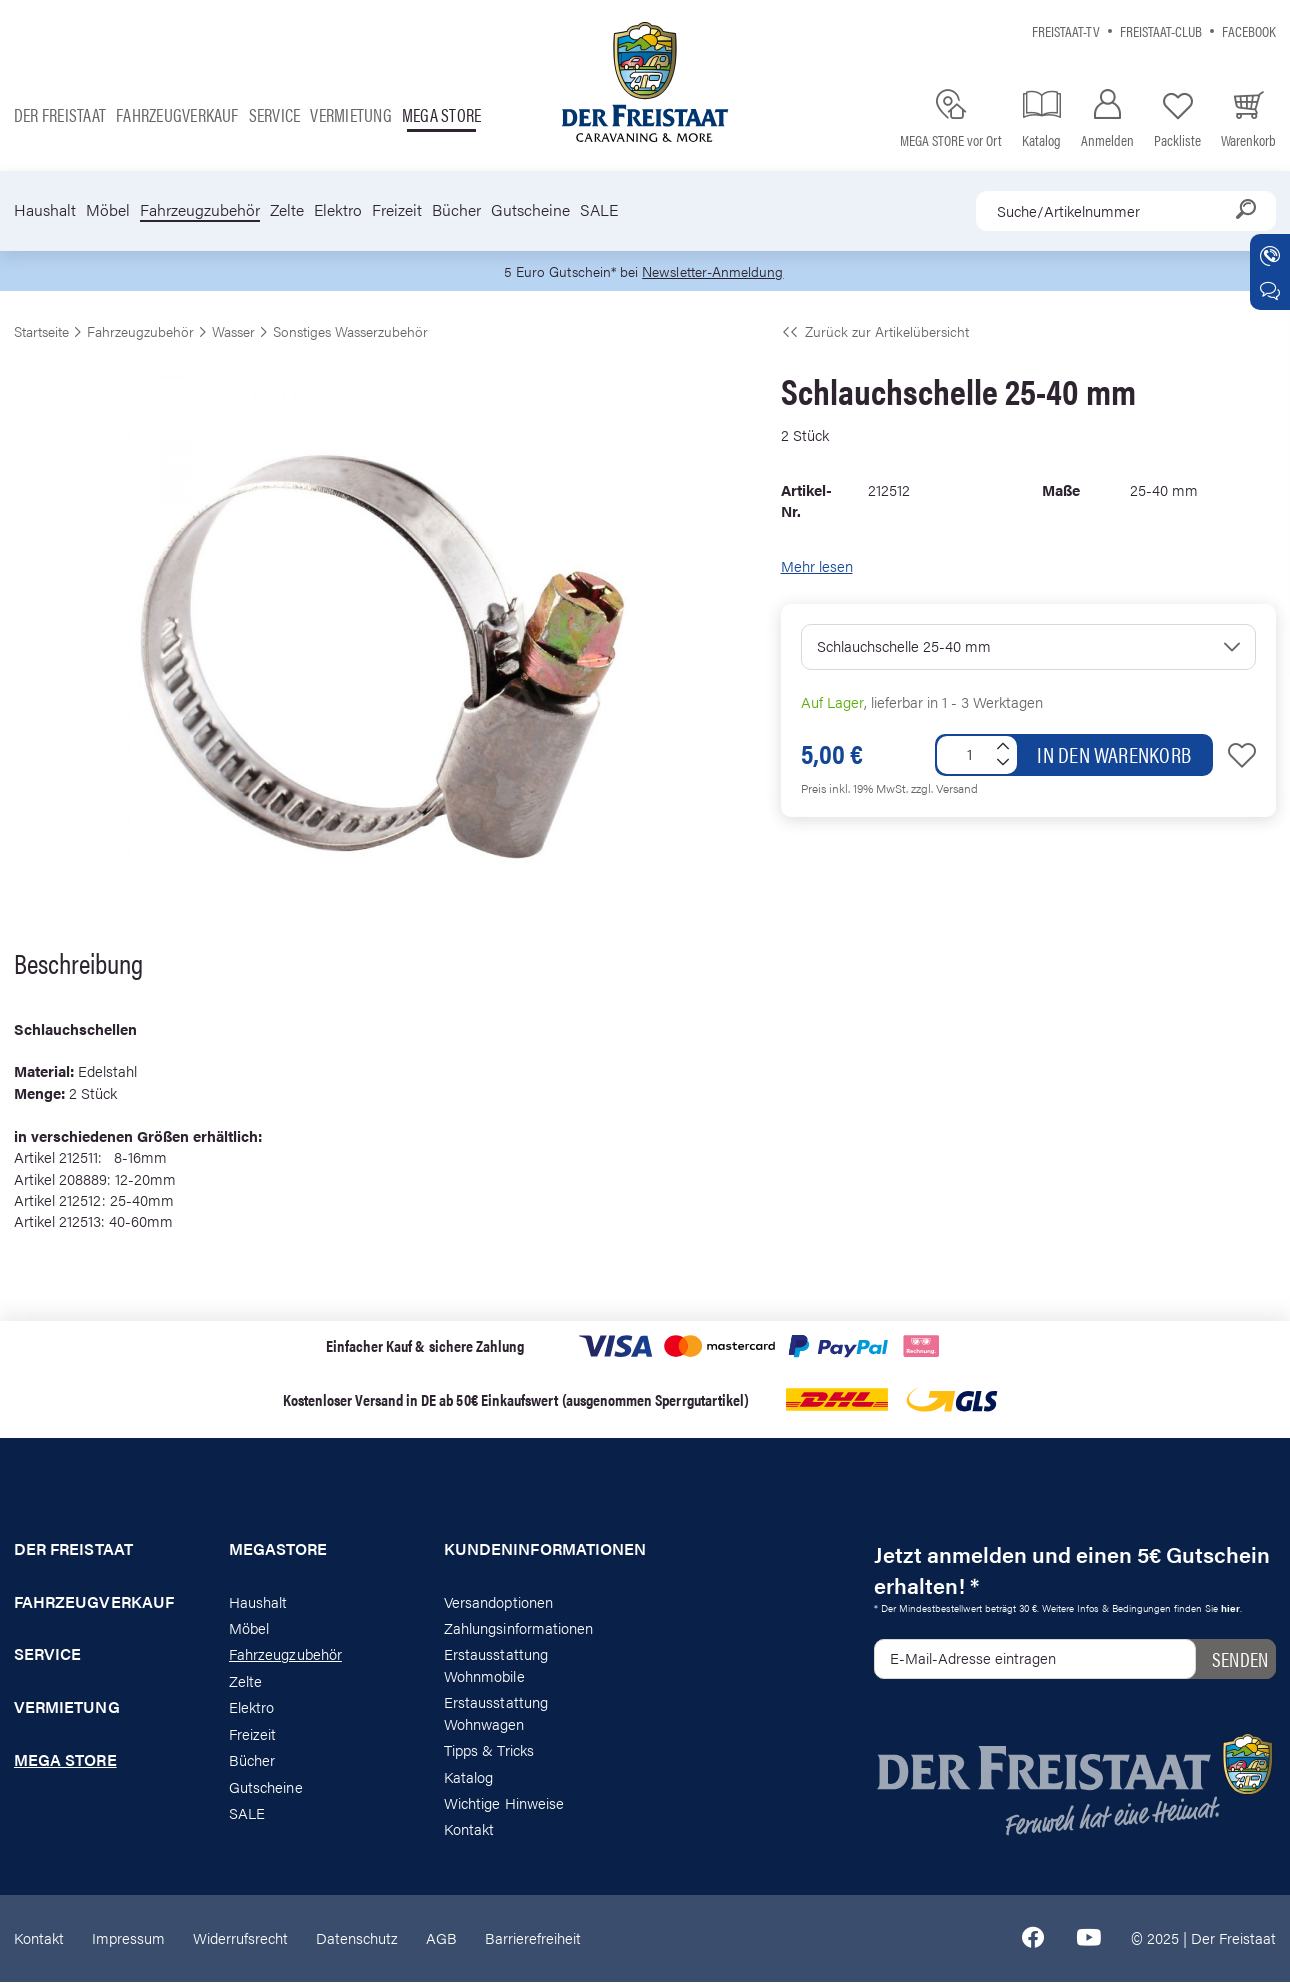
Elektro (338, 210)
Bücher (456, 210)
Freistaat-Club (1161, 30)
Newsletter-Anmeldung (716, 271)
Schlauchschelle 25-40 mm (904, 647)
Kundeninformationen (537, 1550)
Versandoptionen (498, 1602)
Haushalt (45, 210)
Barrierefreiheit (533, 1938)
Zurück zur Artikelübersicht (875, 332)
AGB (441, 1938)
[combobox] (1126, 211)
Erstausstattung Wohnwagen (496, 1714)
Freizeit (397, 210)
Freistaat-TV (1066, 30)
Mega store (441, 114)
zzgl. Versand (944, 789)
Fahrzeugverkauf (177, 114)
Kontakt (469, 1830)
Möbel (108, 210)
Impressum (128, 1938)
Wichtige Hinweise (504, 1803)
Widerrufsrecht (240, 1938)
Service (275, 114)
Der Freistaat (60, 114)
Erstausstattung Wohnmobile (496, 1666)
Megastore (278, 1550)
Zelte (287, 210)
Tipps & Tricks (489, 1750)
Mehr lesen (817, 566)
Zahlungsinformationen (518, 1628)
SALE (599, 210)
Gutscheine (530, 210)
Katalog (468, 1777)
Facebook (1249, 30)
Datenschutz (357, 1938)
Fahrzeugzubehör (200, 210)
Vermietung (350, 114)
